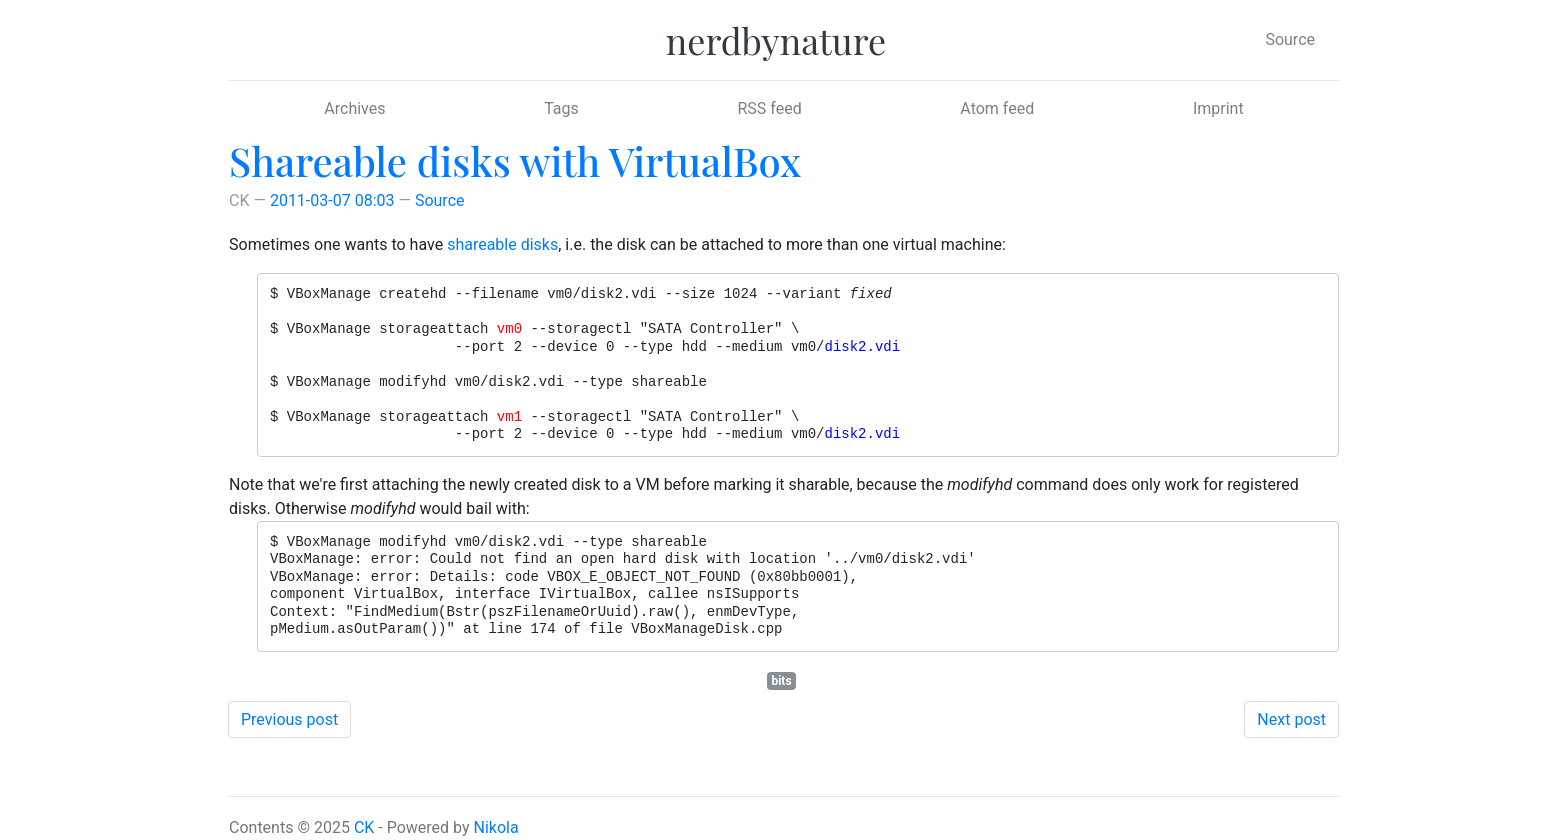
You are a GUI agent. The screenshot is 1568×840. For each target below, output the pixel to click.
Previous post (289, 719)
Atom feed (997, 108)
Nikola (496, 827)
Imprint (1218, 108)
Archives (354, 108)
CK (364, 827)
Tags (561, 108)
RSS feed (769, 108)
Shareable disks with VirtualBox (515, 160)
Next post (1291, 719)
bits (781, 681)
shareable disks (502, 244)
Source (1290, 39)
